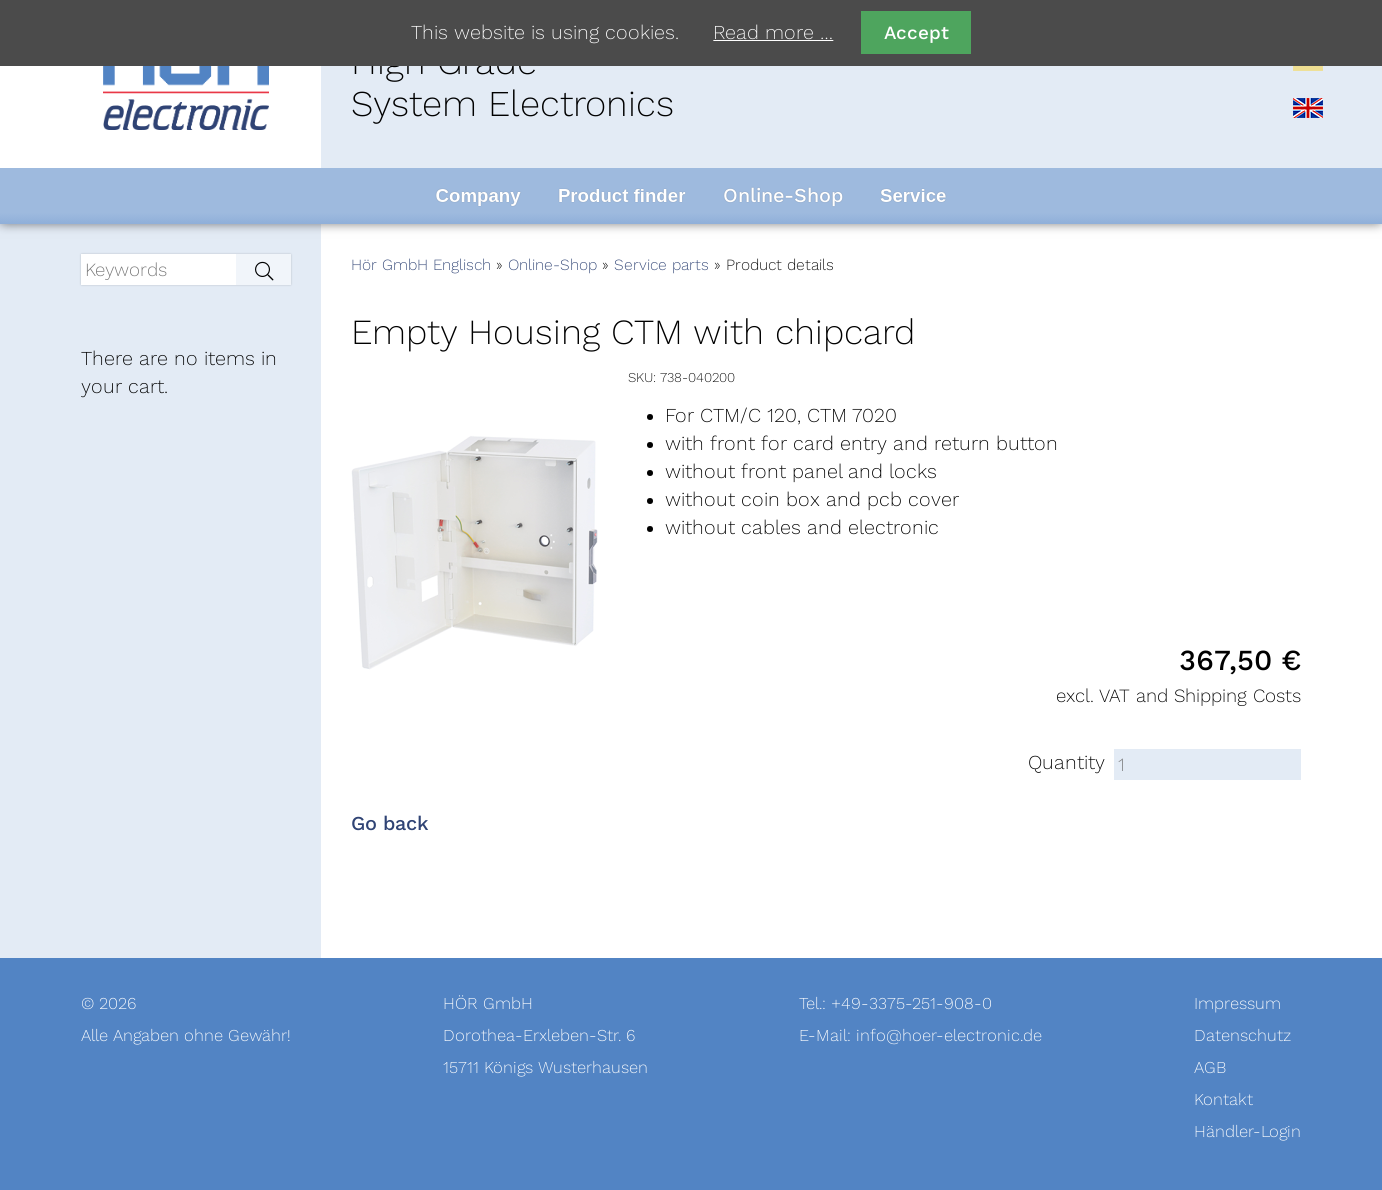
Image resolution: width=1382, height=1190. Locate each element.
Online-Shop (552, 265)
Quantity (1066, 763)
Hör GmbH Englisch (421, 265)
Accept (916, 32)
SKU (640, 377)
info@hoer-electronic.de (949, 1035)
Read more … (773, 33)
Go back (390, 824)
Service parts (661, 265)
